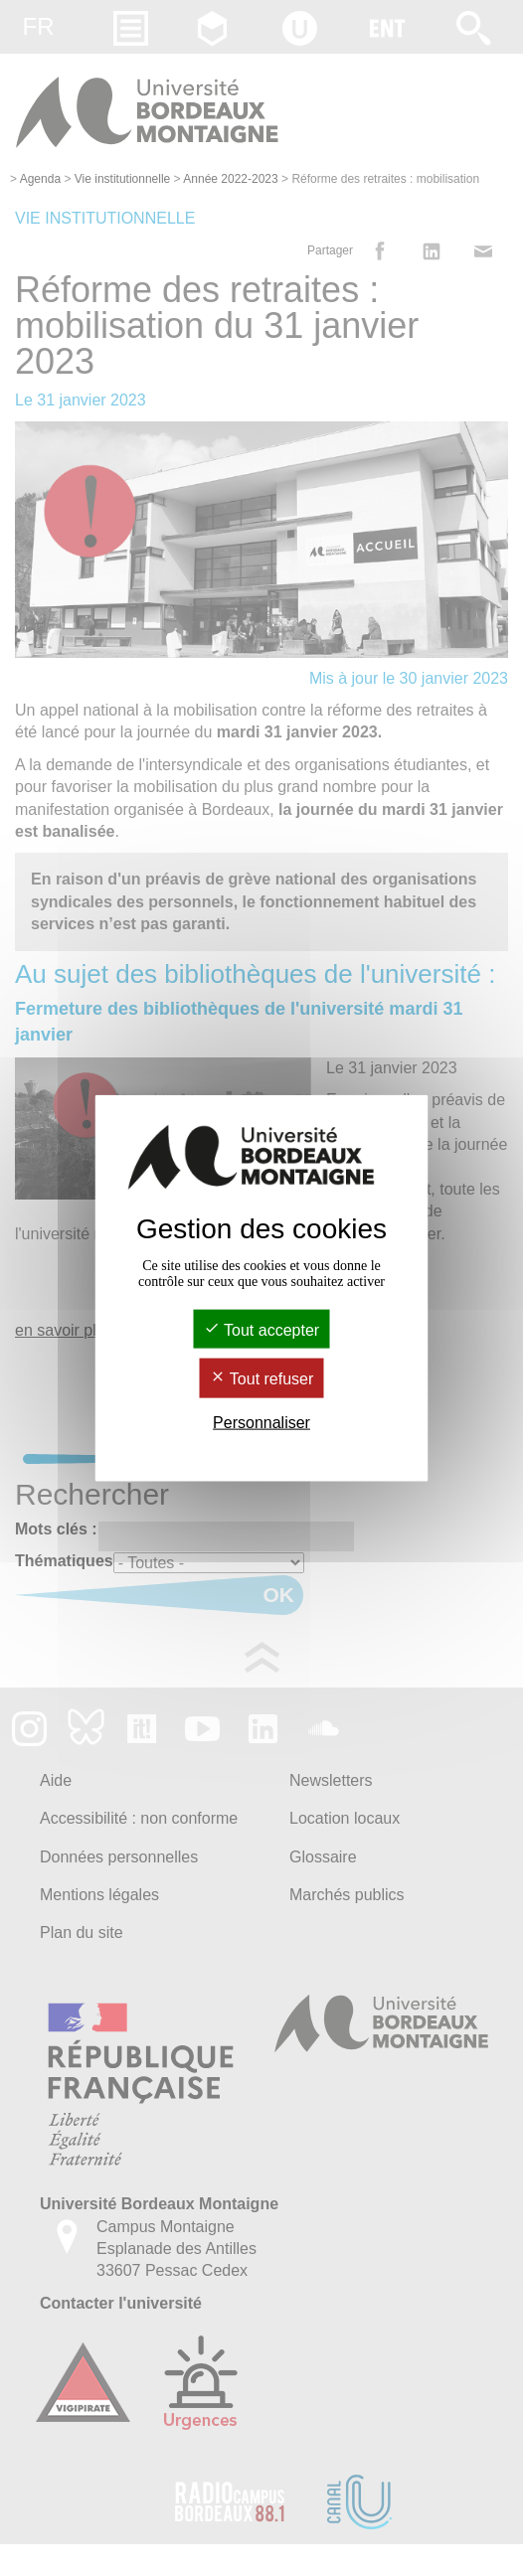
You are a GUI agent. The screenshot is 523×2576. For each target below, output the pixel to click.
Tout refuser (262, 1378)
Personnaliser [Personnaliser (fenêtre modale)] (261, 1421)
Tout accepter (261, 1330)
